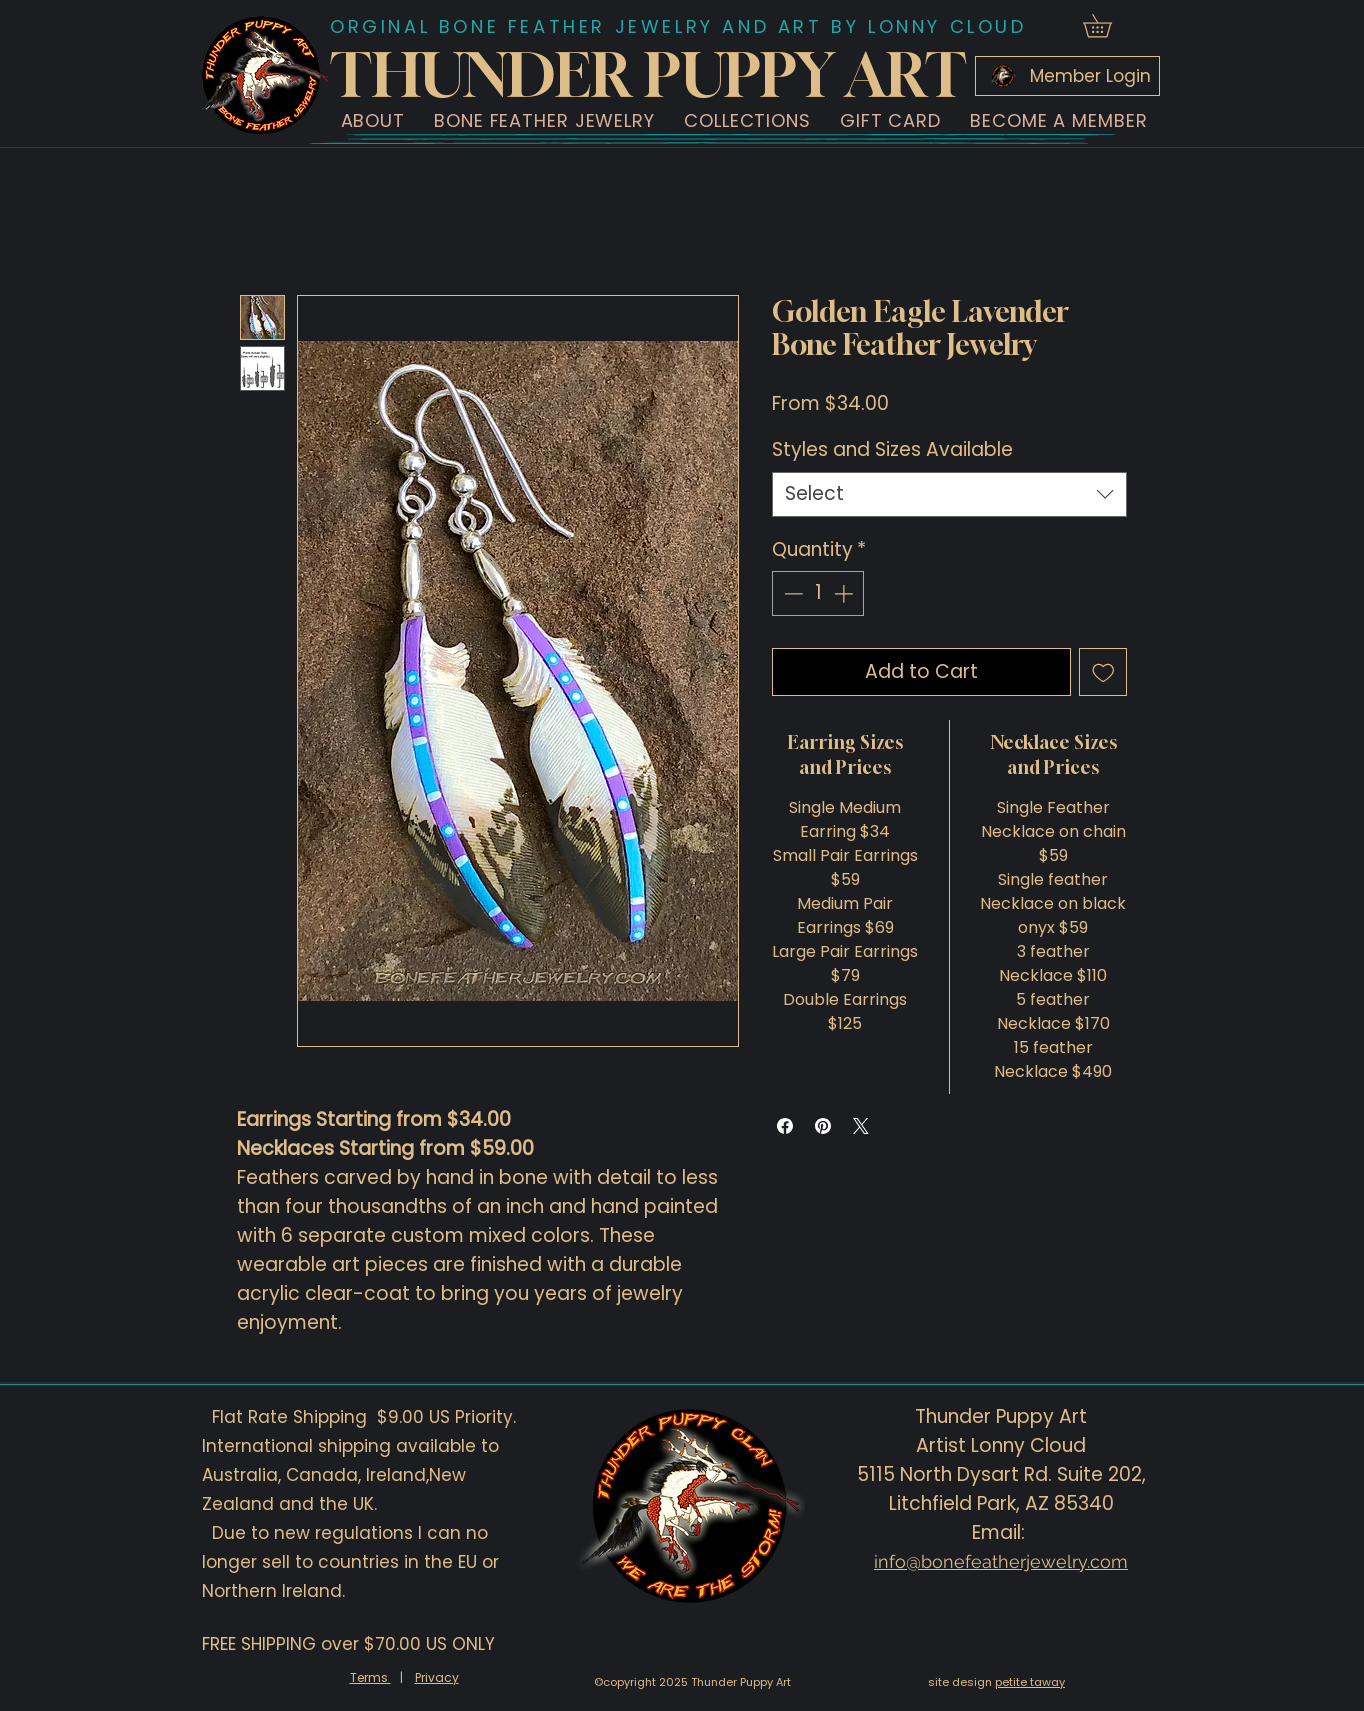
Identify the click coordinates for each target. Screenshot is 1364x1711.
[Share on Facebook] (785, 1126)
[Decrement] (791, 593)
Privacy (437, 1677)
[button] (373, 120)
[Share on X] (861, 1126)
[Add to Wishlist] (1103, 672)
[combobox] (949, 494)
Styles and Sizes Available (892, 449)
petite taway (1030, 1682)
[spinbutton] (818, 593)
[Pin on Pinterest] (823, 1126)
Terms (370, 1677)
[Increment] (845, 593)
